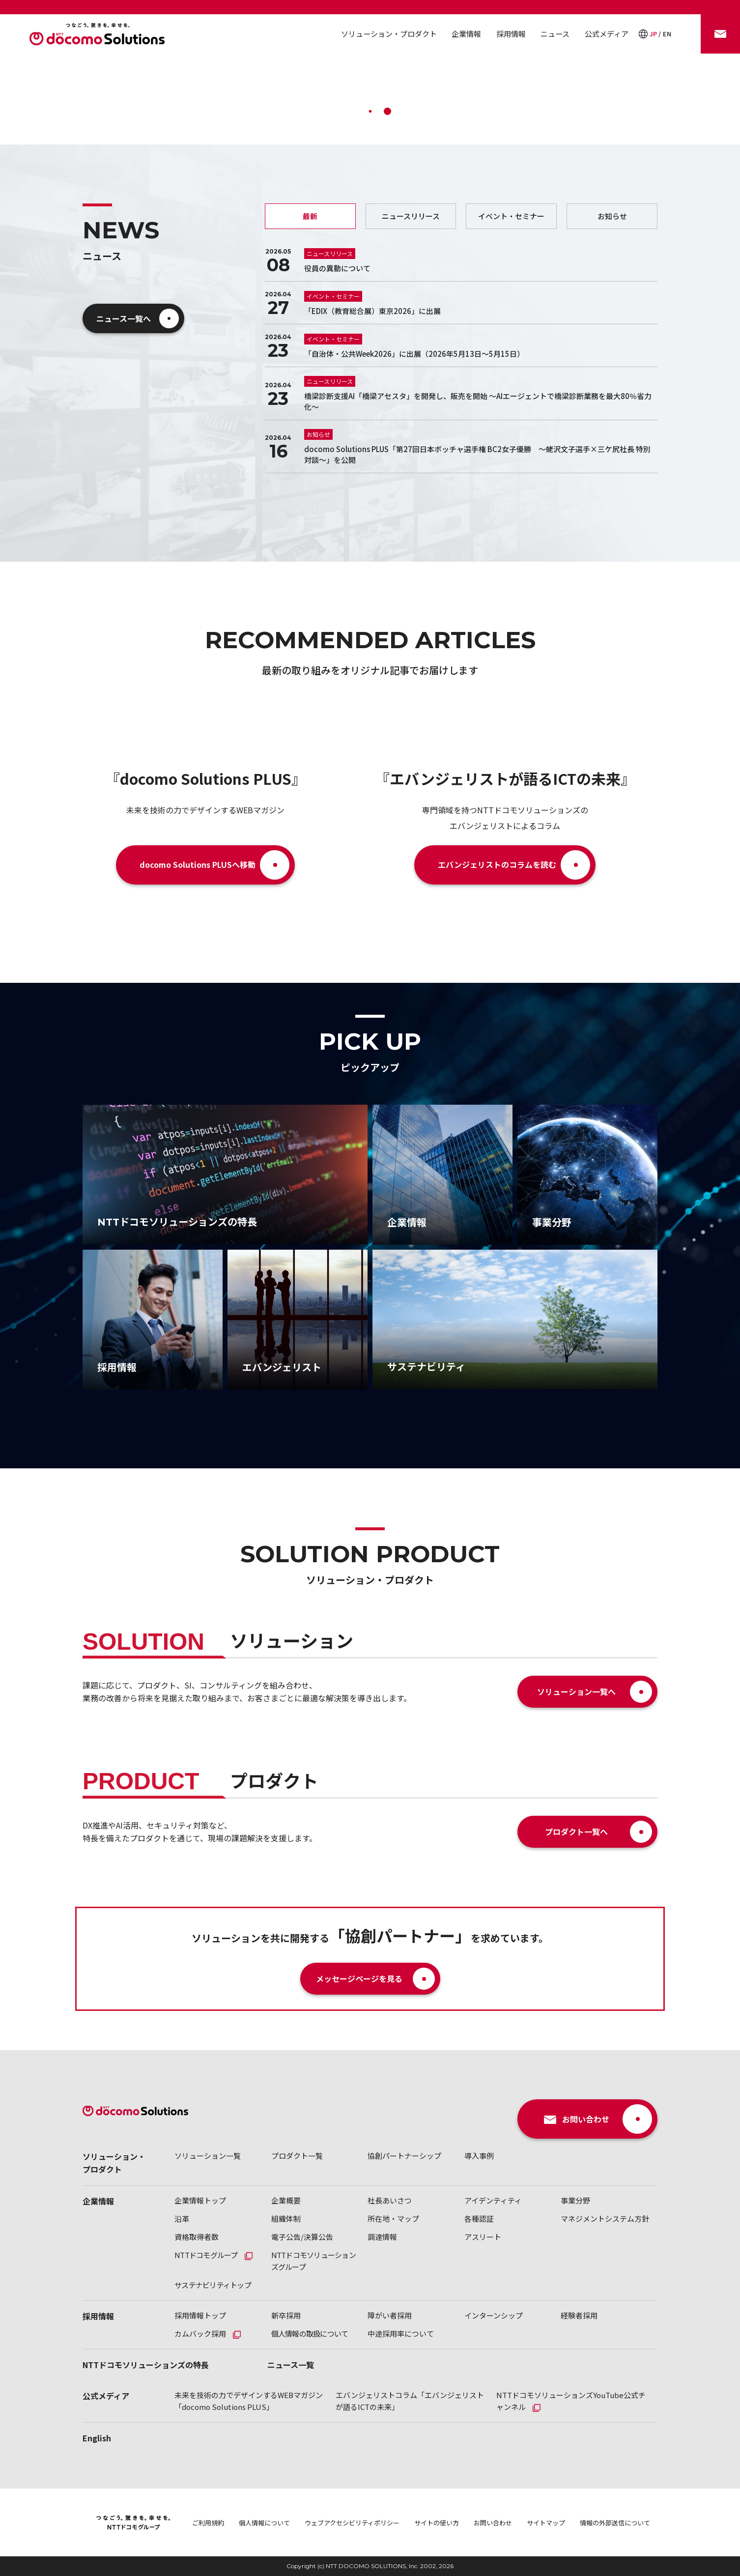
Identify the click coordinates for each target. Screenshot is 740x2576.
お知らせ (612, 216)
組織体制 (286, 2218)
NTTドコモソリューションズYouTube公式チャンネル (571, 2401)
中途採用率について (401, 2333)
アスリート (482, 2237)
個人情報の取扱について (309, 2333)
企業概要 (286, 2200)
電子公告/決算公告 (302, 2237)
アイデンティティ (493, 2200)
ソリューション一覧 (207, 2155)
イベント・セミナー (511, 216)
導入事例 (479, 2155)
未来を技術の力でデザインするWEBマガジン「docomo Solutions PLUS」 (248, 2401)
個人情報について (264, 2522)
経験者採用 (579, 2315)
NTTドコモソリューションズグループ (313, 2261)
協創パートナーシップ (404, 2155)
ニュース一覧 (290, 2365)
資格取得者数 (196, 2237)
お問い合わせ (493, 2522)
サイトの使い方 (436, 2522)
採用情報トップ (200, 2315)
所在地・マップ (393, 2218)
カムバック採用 (200, 2333)
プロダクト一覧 (297, 2155)
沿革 (181, 2218)
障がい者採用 (390, 2315)
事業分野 (575, 2200)
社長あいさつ (390, 2200)
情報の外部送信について (615, 2522)
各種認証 (479, 2218)
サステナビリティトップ (212, 2285)
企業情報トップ (200, 2200)
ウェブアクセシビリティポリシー (352, 2522)
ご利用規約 (208, 2522)
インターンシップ (493, 2315)
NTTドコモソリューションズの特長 (146, 2365)
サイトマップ (546, 2522)
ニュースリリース (411, 216)
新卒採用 (286, 2315)
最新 (310, 216)
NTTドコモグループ (206, 2255)
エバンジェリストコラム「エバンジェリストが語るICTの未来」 (410, 2401)
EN (667, 33)
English (97, 2438)
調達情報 (382, 2237)
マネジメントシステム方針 (605, 2218)
